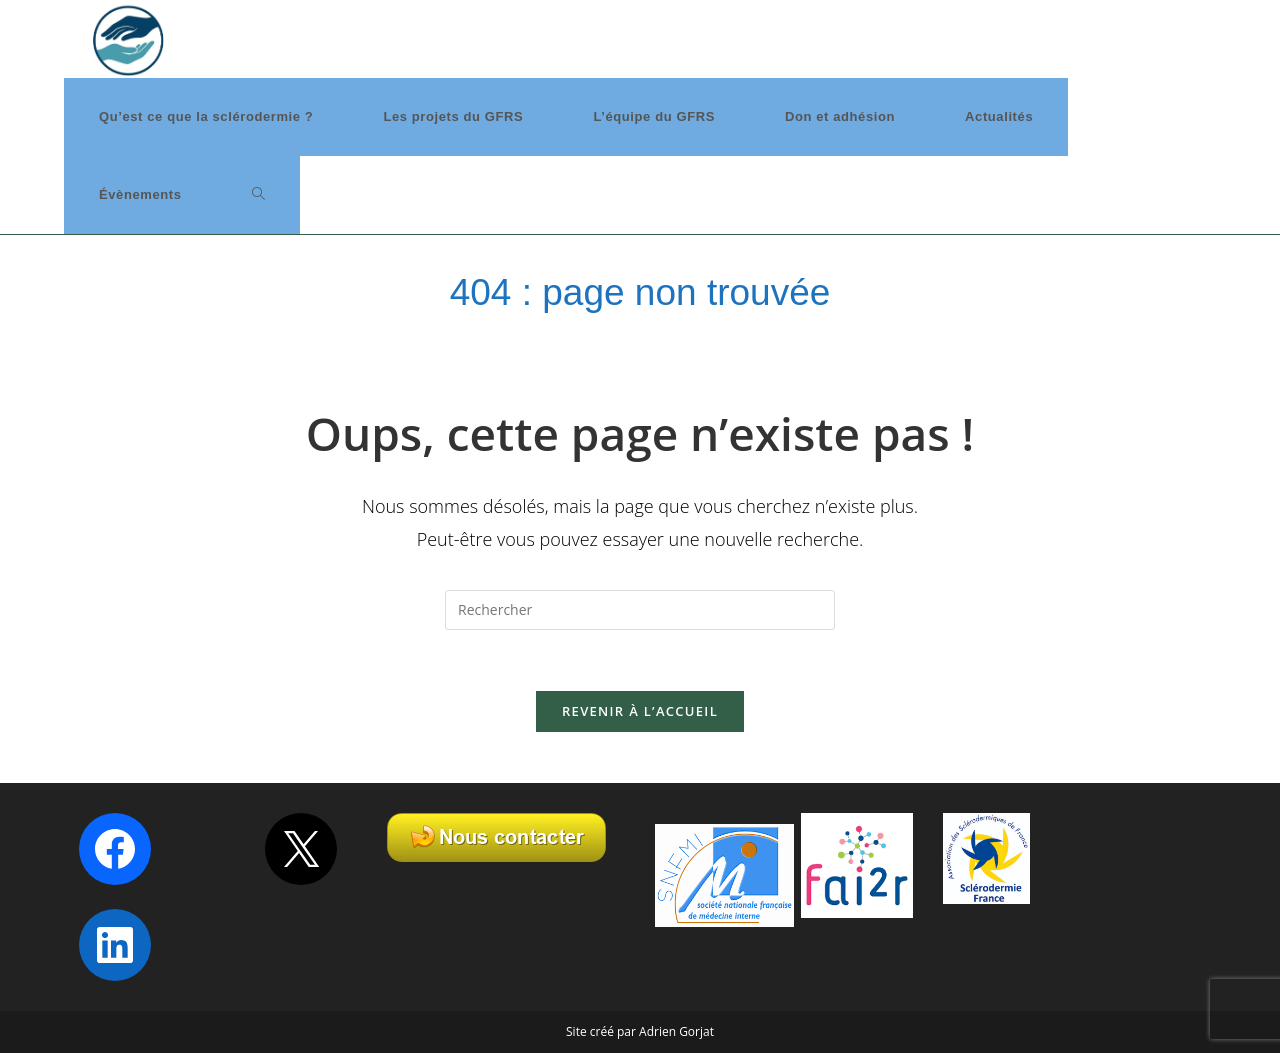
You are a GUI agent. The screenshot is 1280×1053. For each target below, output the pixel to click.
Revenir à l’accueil (640, 711)
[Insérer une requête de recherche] (640, 610)
